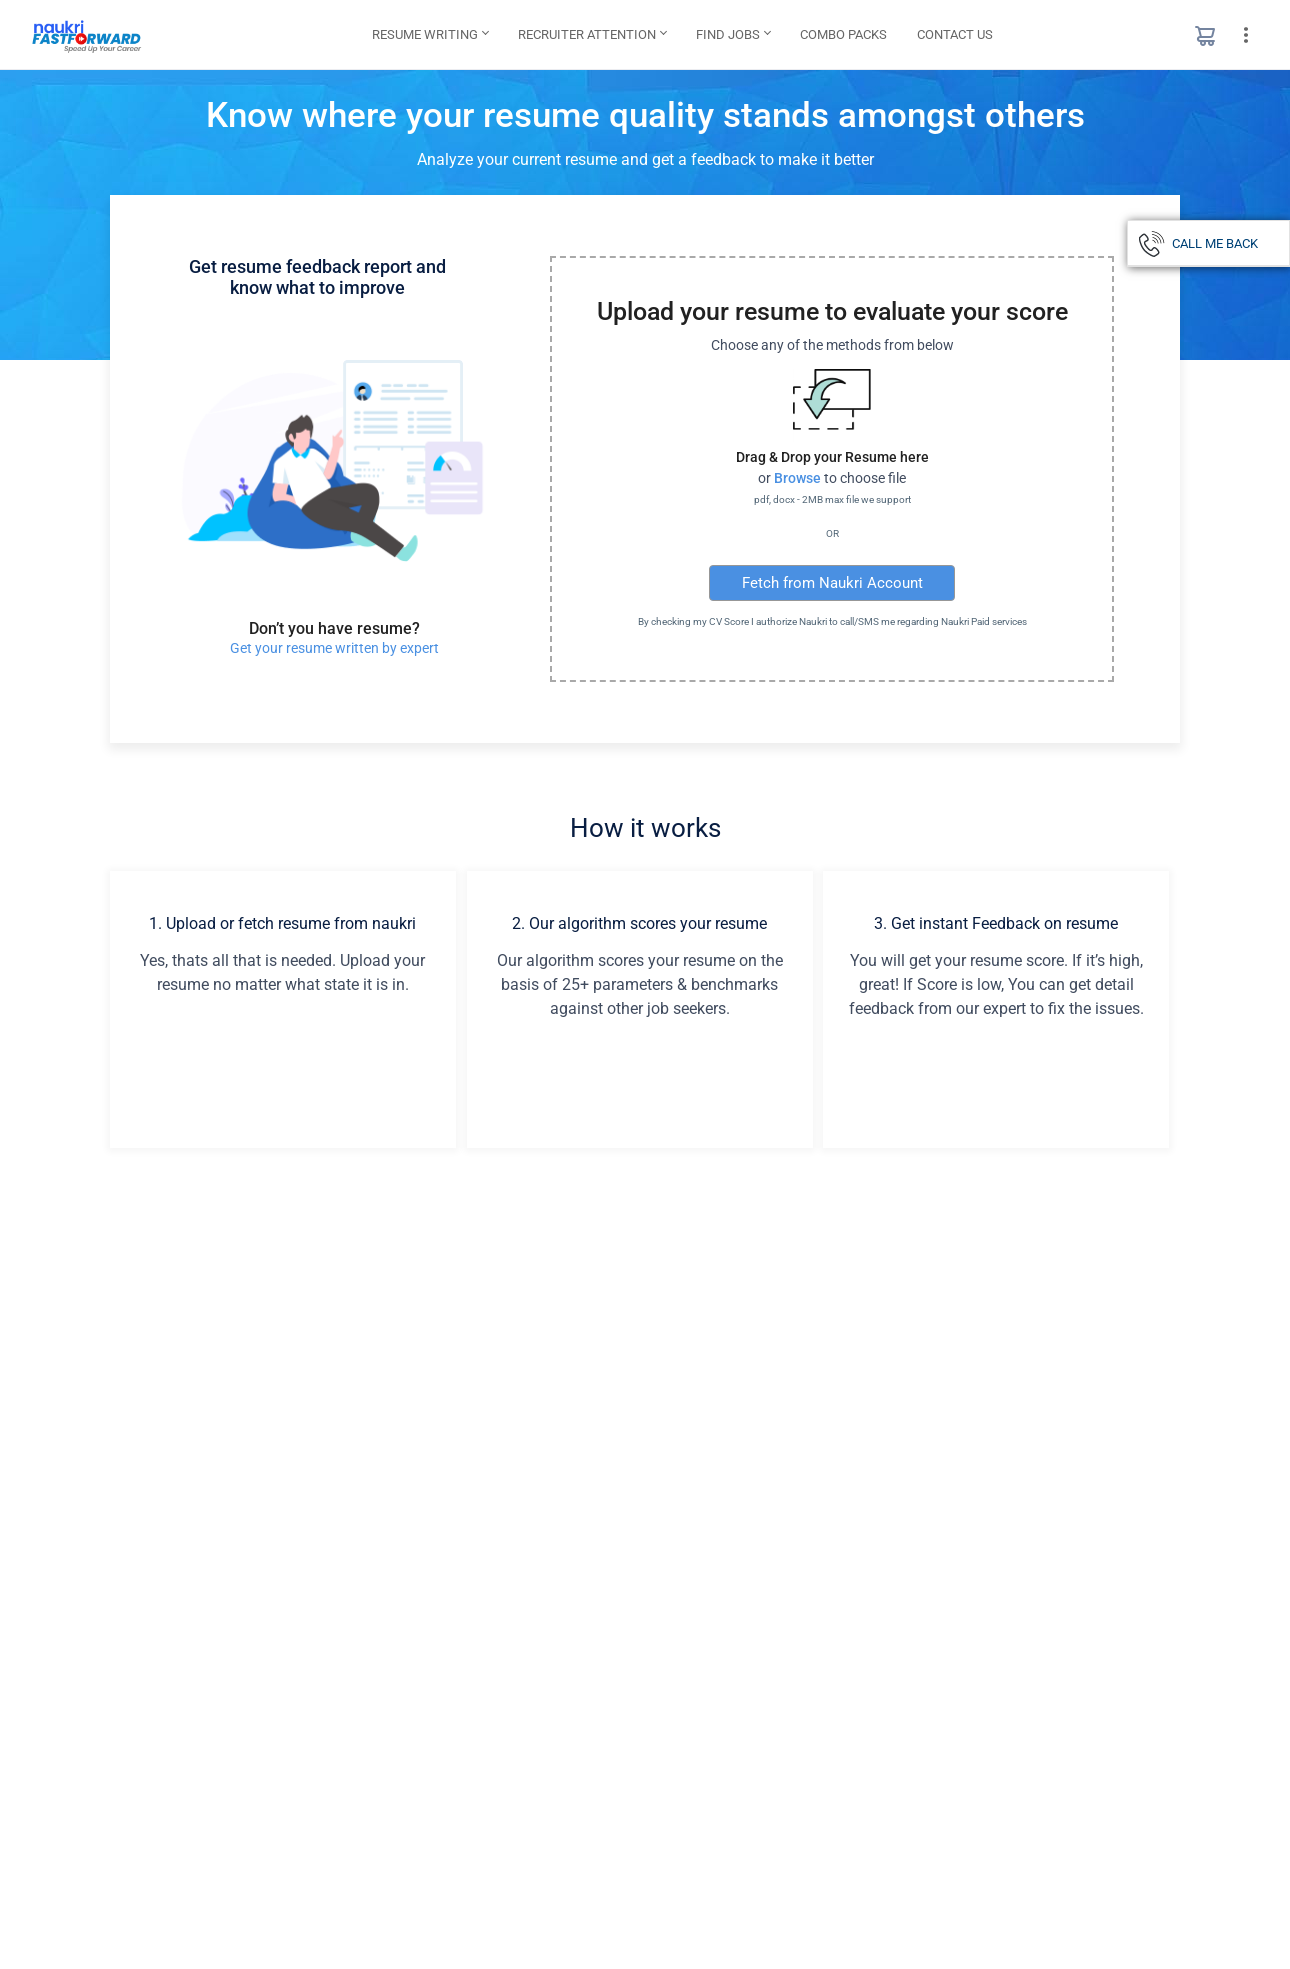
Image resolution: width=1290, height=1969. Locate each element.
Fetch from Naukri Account (832, 583)
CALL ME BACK (1215, 243)
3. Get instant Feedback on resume (996, 923)
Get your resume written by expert (334, 648)
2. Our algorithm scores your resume (639, 923)
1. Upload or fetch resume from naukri (282, 923)
